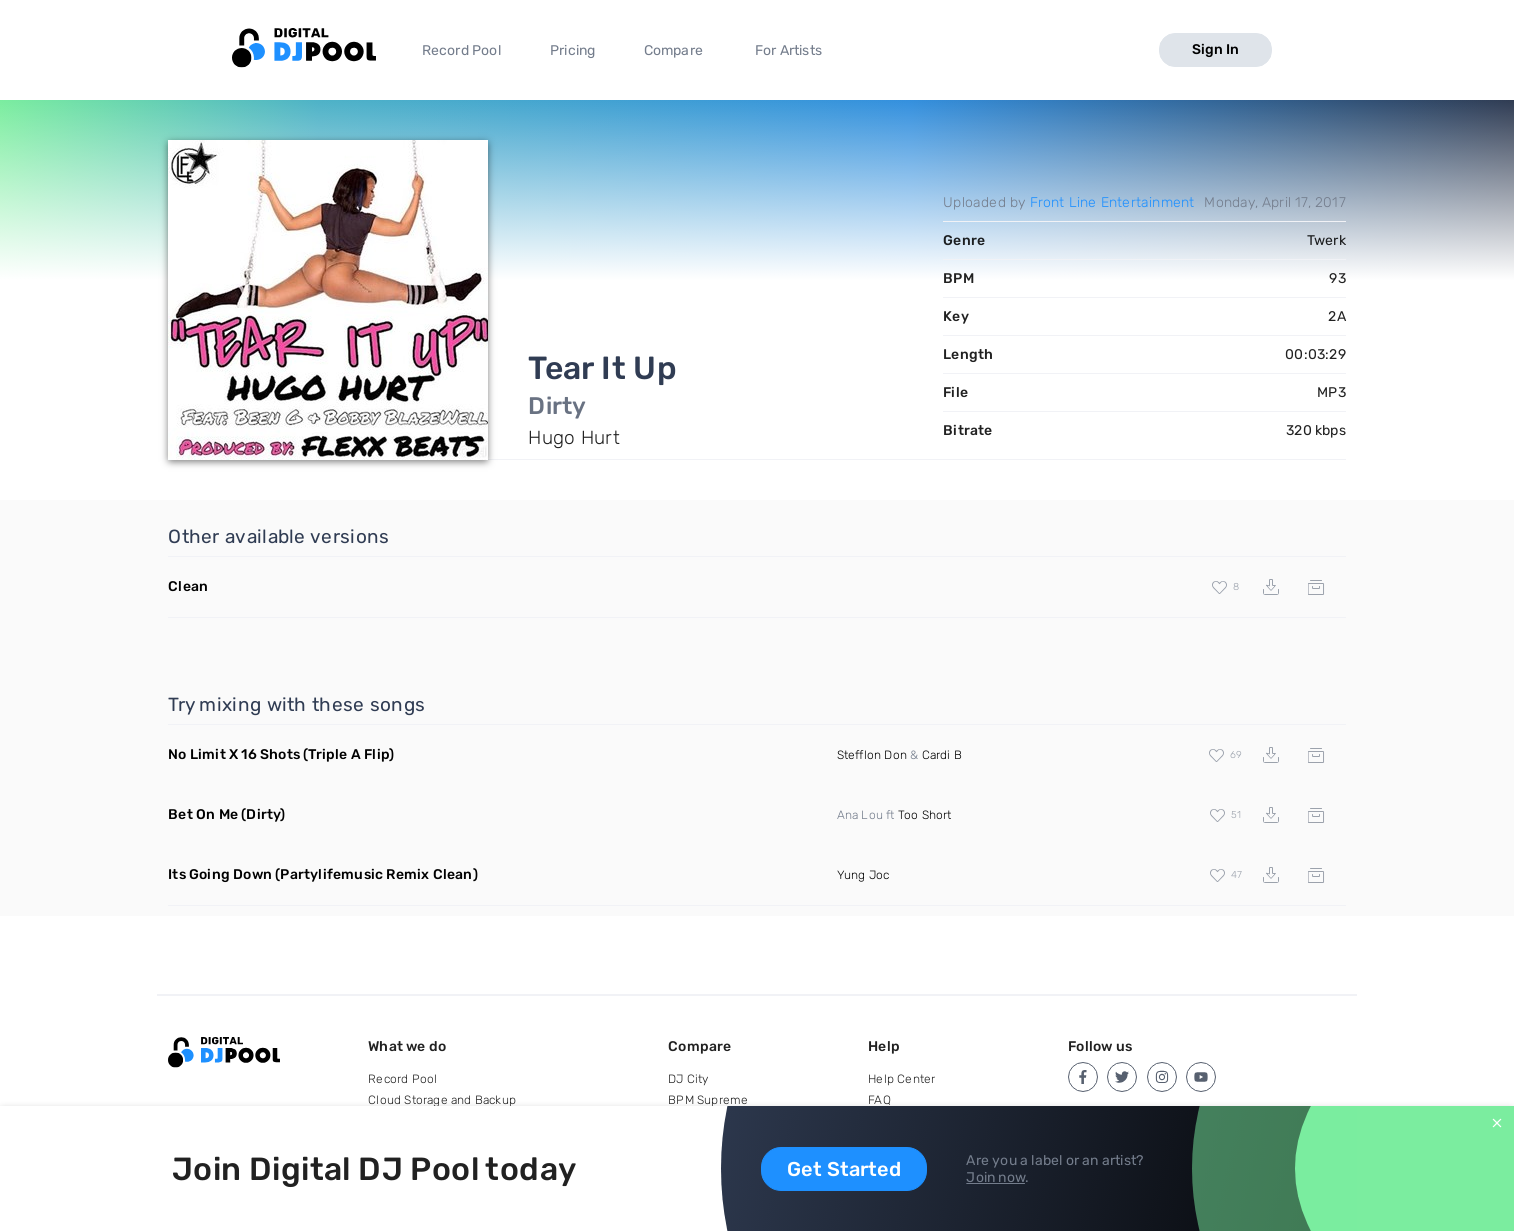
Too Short (925, 815)
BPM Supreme (708, 1100)
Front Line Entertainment (1112, 202)
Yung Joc (863, 875)
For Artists (788, 50)
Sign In (1215, 49)
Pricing (572, 50)
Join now (995, 1177)
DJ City (688, 1079)
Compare (673, 50)
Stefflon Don (872, 755)
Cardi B (942, 755)
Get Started (844, 1169)
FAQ (879, 1100)
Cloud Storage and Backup (442, 1100)
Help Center (901, 1079)
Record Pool (461, 50)
